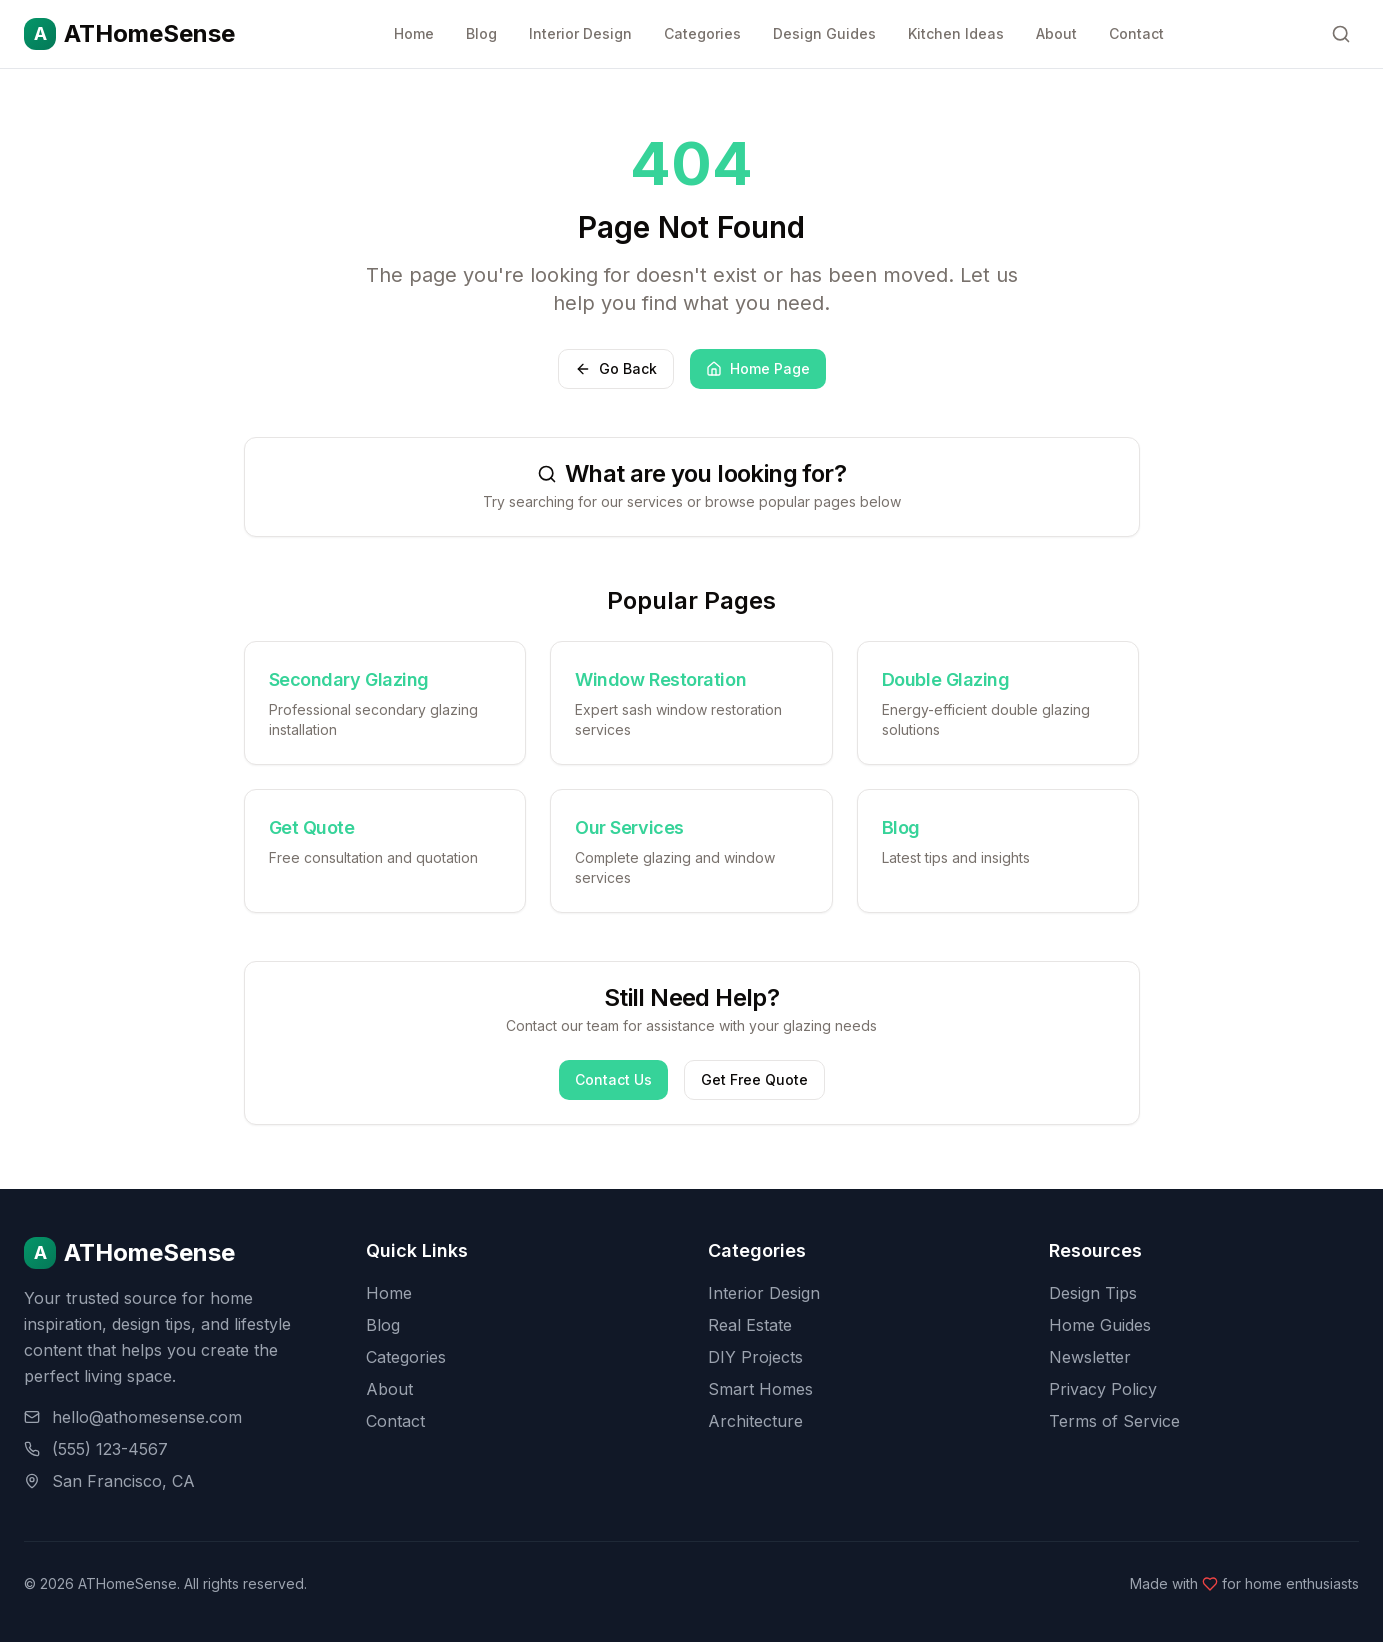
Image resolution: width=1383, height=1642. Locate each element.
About (1056, 33)
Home (414, 33)
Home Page (758, 368)
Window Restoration (660, 679)
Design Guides (824, 33)
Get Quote (312, 827)
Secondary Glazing (349, 679)
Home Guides (1100, 1325)
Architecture (755, 1421)
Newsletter (1090, 1357)
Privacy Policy (1103, 1389)
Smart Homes (760, 1389)
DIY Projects (755, 1357)
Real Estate (750, 1325)
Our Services (629, 827)
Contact (1136, 33)
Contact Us (613, 1079)
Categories (702, 33)
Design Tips (1093, 1293)
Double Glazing (946, 679)
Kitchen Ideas (956, 33)
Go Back (616, 368)
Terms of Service (1114, 1421)
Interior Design (580, 33)
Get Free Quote (754, 1079)
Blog (481, 33)
